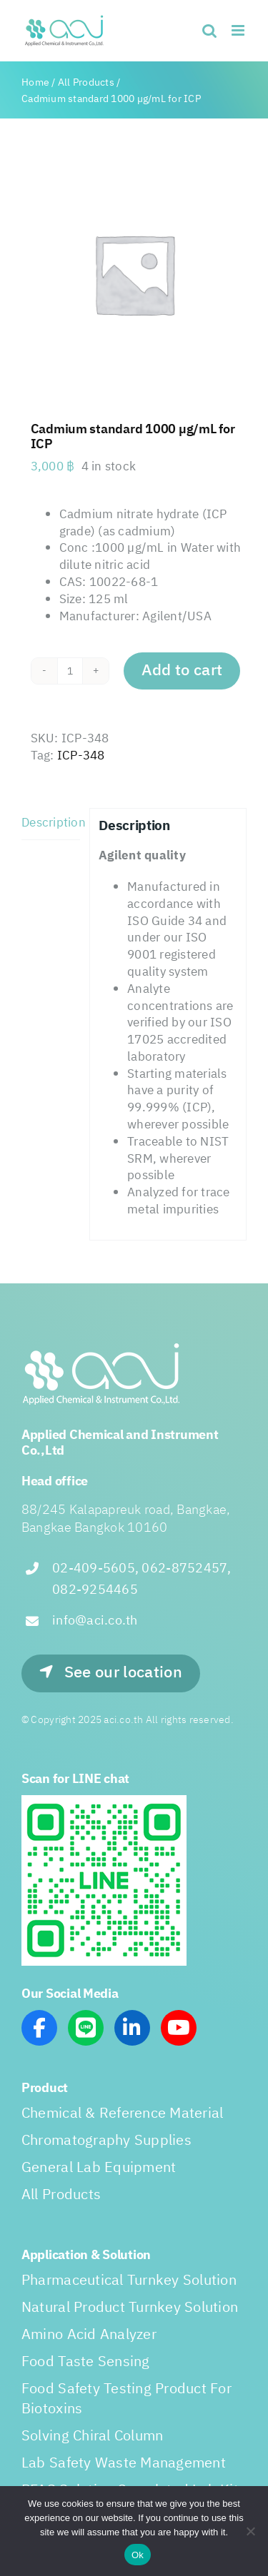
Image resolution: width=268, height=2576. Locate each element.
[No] (250, 2531)
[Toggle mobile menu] (239, 30)
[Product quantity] (70, 671)
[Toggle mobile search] (209, 30)
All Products (86, 82)
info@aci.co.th (95, 1621)
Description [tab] (50, 823)
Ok (137, 2555)
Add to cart (182, 670)
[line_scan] (104, 1801)
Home (35, 82)
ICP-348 (81, 756)
